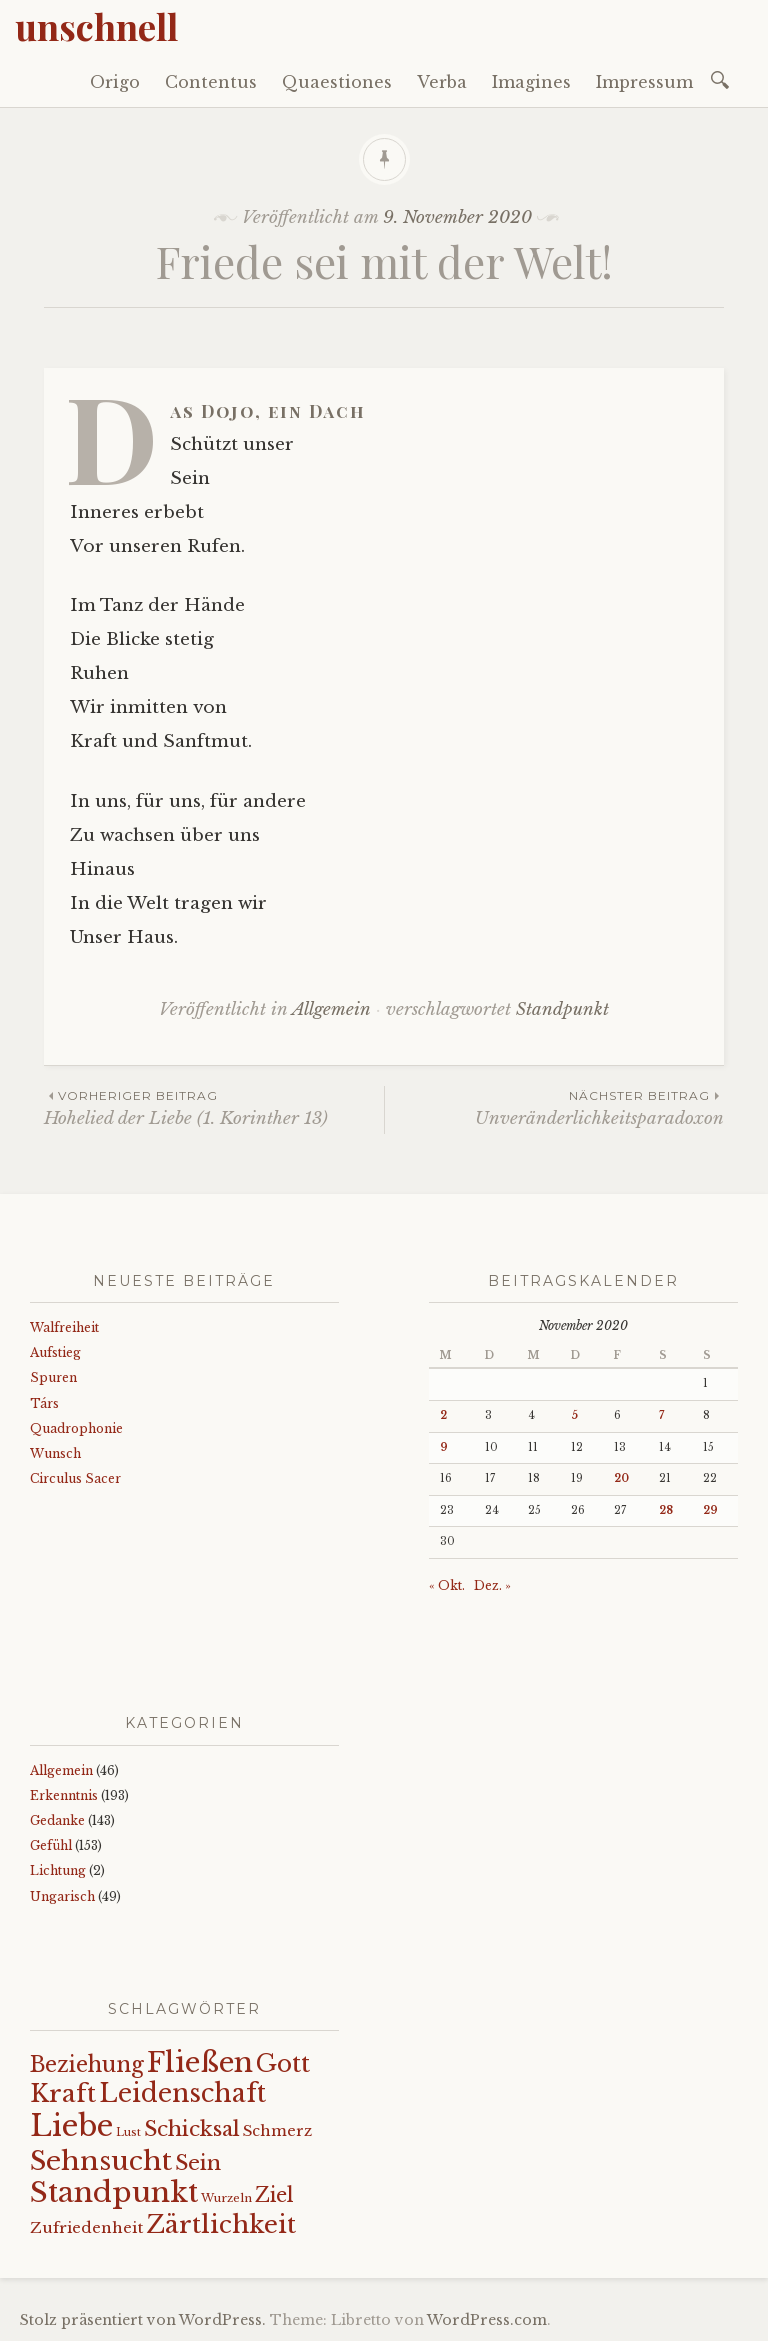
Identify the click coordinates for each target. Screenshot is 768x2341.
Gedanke (57, 1820)
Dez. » (492, 1585)
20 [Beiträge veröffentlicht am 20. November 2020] (621, 1478)
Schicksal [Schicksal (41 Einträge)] (192, 2129)
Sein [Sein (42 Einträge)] (198, 2163)
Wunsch (55, 1453)
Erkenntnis (64, 1795)
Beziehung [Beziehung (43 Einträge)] (87, 2065)
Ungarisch (62, 1896)
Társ (44, 1403)
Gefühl (51, 1845)
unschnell (96, 26)
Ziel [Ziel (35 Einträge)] (274, 2195)
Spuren (53, 1377)
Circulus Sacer (75, 1478)
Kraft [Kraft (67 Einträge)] (63, 2093)
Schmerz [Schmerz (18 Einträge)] (277, 2131)
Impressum (644, 82)
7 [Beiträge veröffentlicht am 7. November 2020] (661, 1415)
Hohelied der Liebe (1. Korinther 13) (214, 1107)
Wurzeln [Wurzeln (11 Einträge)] (226, 2198)
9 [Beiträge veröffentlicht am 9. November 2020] (444, 1447)
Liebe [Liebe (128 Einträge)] (71, 2126)
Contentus (211, 82)
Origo (115, 82)
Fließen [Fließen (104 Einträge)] (200, 2062)
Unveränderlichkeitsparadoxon (554, 1107)
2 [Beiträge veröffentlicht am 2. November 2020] (443, 1415)
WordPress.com (487, 2320)
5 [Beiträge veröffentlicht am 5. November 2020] (574, 1415)
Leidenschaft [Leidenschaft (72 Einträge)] (182, 2093)
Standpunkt (562, 1009)
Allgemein (331, 1009)
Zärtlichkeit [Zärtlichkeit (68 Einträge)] (221, 2224)
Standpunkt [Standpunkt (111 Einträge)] (114, 2192)
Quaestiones (337, 82)
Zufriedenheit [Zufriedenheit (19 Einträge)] (86, 2227)
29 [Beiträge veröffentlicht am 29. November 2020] (710, 1510)
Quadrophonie (76, 1428)
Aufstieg (55, 1352)
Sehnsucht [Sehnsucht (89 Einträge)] (101, 2160)
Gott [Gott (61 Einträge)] (283, 2063)
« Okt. (447, 1585)
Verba (442, 82)
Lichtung (58, 1870)
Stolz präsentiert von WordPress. (143, 2320)
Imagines (531, 82)
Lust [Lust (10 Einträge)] (128, 2132)
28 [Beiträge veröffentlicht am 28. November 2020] (666, 1510)
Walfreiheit (64, 1327)
